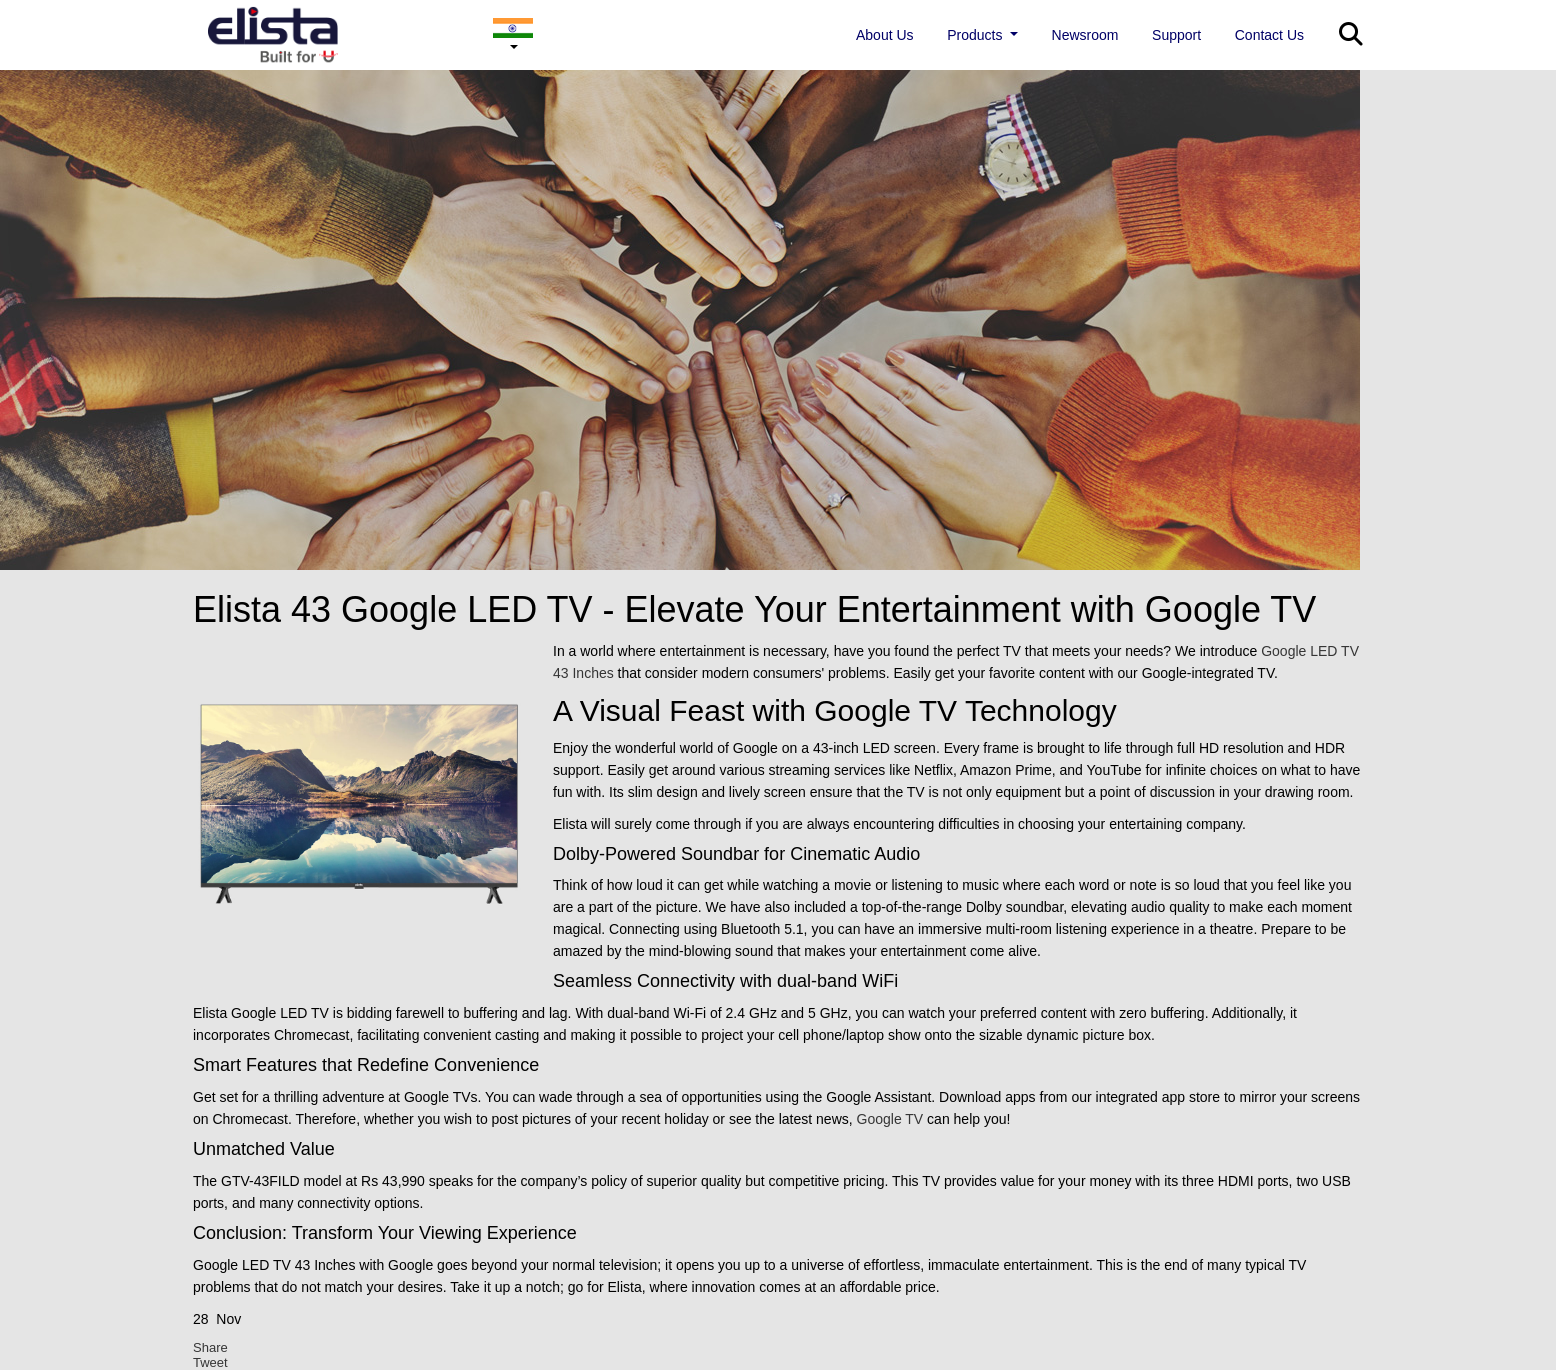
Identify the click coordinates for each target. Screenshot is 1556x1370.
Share (210, 1347)
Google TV (890, 1119)
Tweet (210, 1362)
